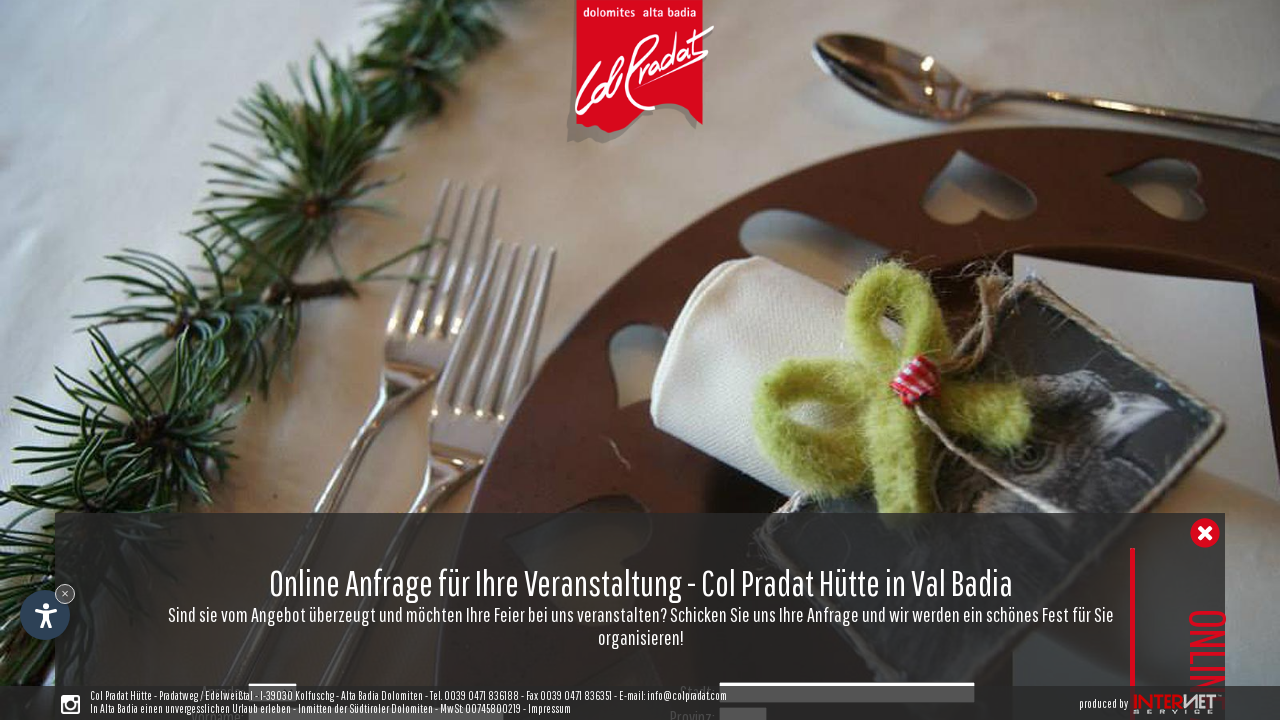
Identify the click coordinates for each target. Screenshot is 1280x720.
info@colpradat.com (687, 695)
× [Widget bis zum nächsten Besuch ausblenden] (65, 593)
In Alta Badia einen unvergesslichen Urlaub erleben (190, 708)
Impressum (549, 708)
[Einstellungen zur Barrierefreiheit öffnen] (45, 615)
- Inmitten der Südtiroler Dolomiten (362, 708)
